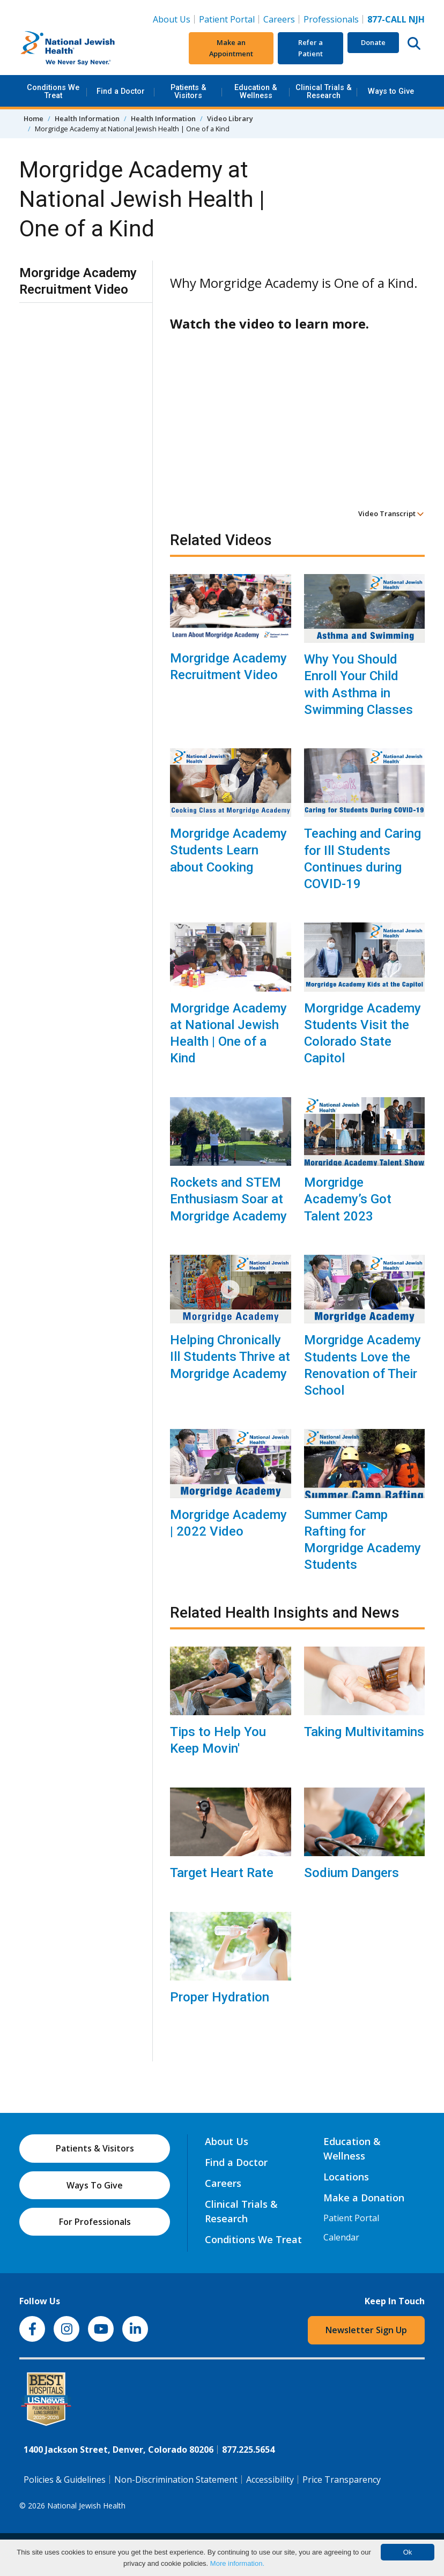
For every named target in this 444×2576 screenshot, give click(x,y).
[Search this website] (414, 43)
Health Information (87, 118)
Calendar (341, 2237)
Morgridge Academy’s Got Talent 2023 (347, 1199)
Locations (346, 2176)
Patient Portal (227, 19)
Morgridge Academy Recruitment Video (228, 666)
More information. (237, 2563)
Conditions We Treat (53, 91)
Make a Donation (363, 2197)
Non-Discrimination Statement (176, 2479)
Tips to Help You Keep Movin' (218, 1740)
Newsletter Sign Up (366, 2330)
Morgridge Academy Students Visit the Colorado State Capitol (362, 1033)
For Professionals (95, 2222)
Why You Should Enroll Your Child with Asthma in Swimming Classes (358, 684)
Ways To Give (94, 2185)
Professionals (331, 19)
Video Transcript (391, 513)
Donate (373, 42)
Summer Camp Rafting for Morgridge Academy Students (362, 1540)
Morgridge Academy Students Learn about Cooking (228, 850)
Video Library (230, 118)
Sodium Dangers (351, 1872)
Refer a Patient (310, 48)
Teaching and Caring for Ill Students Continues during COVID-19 (362, 858)
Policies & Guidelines (65, 2479)
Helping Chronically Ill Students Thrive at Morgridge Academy (230, 1356)
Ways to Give (391, 91)
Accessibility (270, 2479)
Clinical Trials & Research (323, 91)
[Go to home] (86, 48)
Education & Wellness (255, 91)
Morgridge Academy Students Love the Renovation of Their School (362, 1365)
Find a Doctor (121, 91)
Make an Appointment (231, 48)
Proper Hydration (219, 1997)
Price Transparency (341, 2479)
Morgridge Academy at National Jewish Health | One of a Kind (228, 1033)
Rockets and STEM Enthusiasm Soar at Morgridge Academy (228, 1199)
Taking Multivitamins (364, 1731)
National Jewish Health (86, 2505)
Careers (279, 19)
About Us (171, 19)
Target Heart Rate (221, 1872)
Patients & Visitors (188, 91)
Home (33, 118)
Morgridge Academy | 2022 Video (228, 1523)
